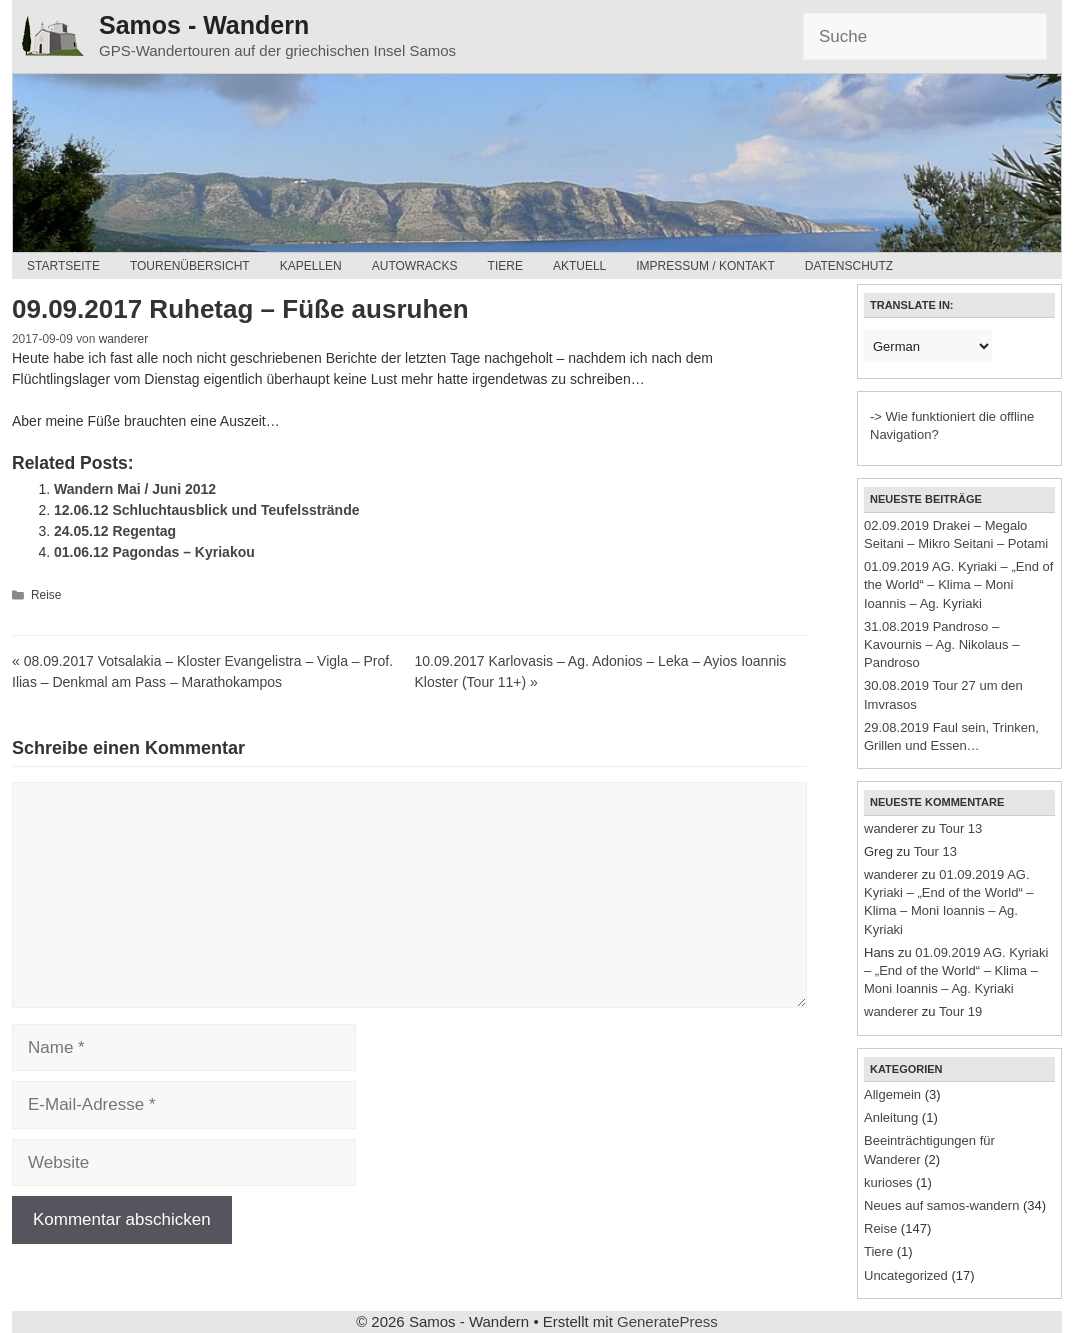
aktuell (579, 266)
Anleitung (891, 1117)
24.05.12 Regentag (115, 531)
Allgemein (892, 1094)
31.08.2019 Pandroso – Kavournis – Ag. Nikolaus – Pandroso (941, 644)
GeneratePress (667, 1321)
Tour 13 (960, 828)
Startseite (63, 266)
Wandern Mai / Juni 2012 (135, 489)
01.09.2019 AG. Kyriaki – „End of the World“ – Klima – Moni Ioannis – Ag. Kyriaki (958, 584)
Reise (46, 595)
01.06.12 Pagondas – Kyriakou (154, 552)
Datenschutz (849, 266)
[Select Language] (928, 346)
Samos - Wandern (204, 25)
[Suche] (925, 37)
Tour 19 (960, 1011)
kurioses (888, 1182)
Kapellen (311, 266)
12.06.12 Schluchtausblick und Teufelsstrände (207, 510)
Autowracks (415, 266)
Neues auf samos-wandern (941, 1205)
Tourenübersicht (190, 266)
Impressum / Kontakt (705, 266)
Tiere (505, 266)
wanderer (891, 828)
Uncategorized (906, 1275)
